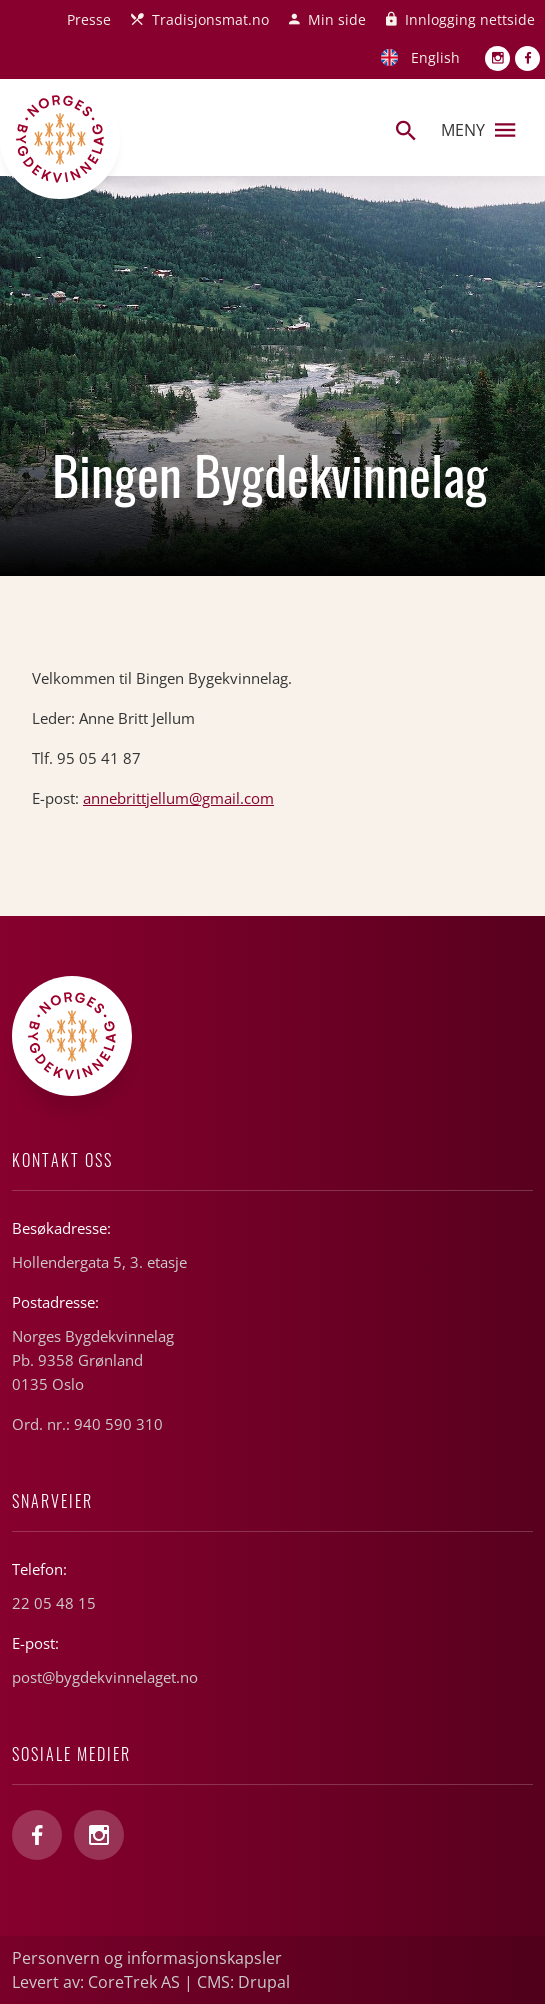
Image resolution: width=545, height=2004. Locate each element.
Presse (89, 19)
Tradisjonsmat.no (210, 19)
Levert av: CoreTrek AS (96, 1982)
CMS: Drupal (243, 1982)
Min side (337, 19)
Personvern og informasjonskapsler (147, 1958)
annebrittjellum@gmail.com (178, 798)
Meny (478, 130)
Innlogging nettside (470, 19)
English (435, 57)
